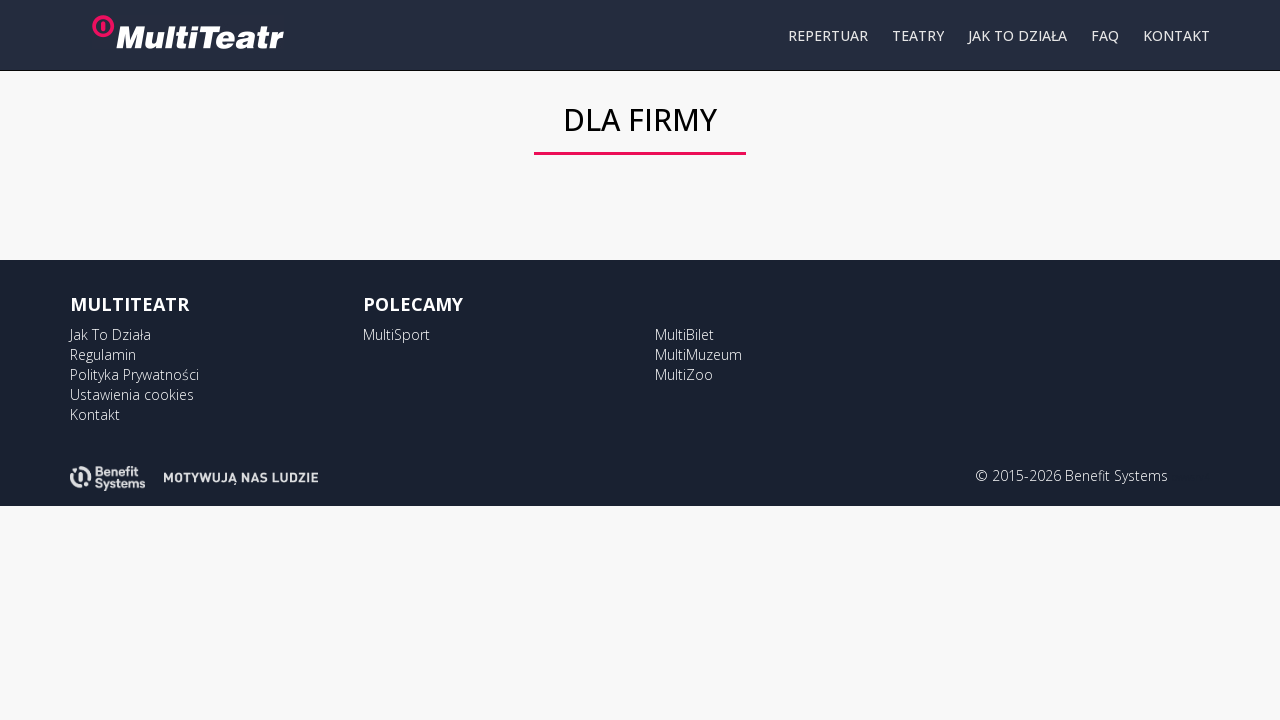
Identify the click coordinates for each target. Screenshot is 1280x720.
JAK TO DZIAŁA (1017, 35)
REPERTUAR (828, 35)
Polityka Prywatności (134, 374)
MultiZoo (684, 374)
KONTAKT (1176, 35)
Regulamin (103, 354)
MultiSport (396, 334)
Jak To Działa (110, 334)
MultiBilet (684, 334)
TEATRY (918, 35)
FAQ (1105, 35)
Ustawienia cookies (132, 394)
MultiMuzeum (698, 354)
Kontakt (95, 414)
